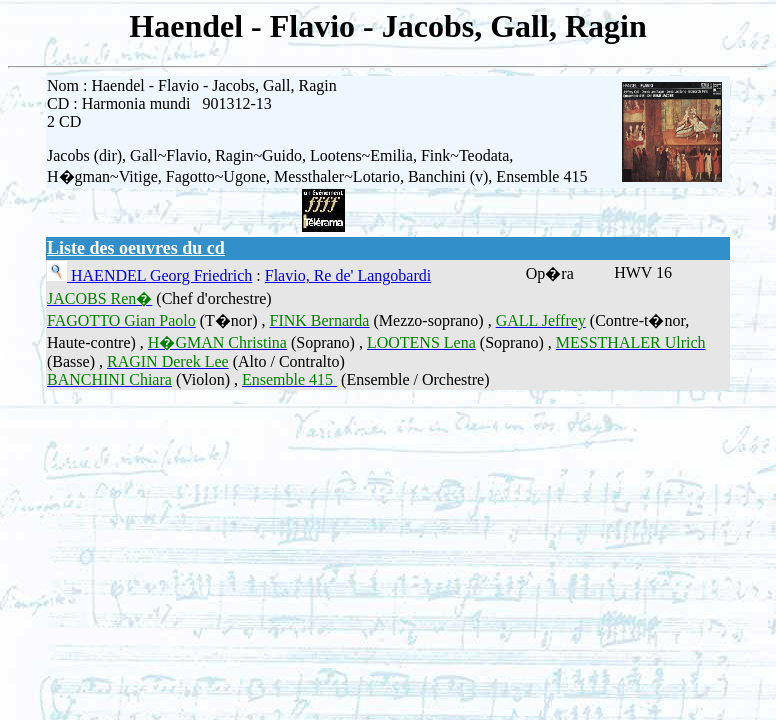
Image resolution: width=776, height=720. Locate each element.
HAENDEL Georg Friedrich (159, 275)
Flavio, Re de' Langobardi (348, 275)
